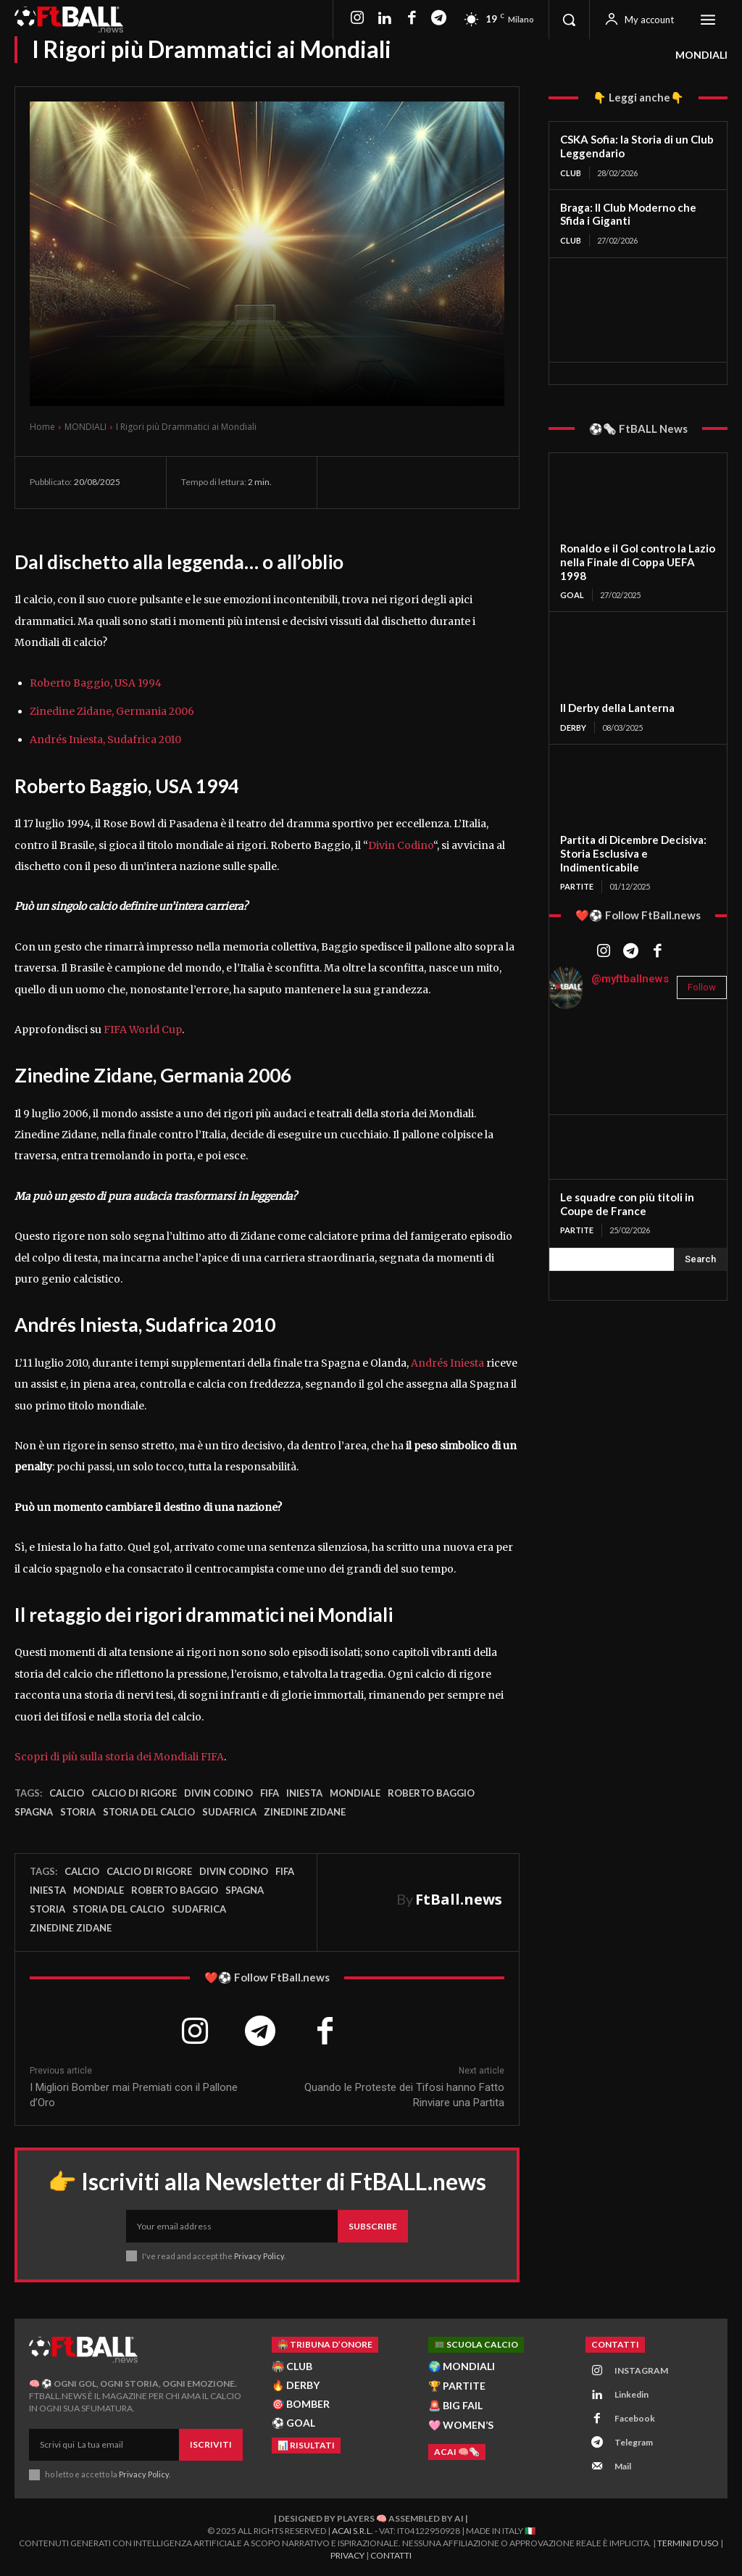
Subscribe (373, 2226)
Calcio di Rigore (134, 1793)
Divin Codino (400, 845)
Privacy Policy (259, 2256)
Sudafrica (229, 1812)
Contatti (391, 2554)
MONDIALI (701, 55)
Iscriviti (211, 2444)
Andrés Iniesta (447, 1363)
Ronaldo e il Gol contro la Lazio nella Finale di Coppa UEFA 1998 (637, 562)
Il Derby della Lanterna (617, 707)
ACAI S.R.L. (352, 2530)
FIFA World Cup (143, 1029)
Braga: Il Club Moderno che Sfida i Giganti (628, 214)
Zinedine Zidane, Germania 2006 (112, 711)
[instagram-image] (579, 1050)
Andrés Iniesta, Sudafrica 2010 (105, 739)
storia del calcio (149, 1812)
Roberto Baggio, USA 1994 (96, 682)
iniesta (304, 1793)
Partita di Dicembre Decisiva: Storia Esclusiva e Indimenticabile (633, 853)
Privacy (347, 2554)
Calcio (66, 1793)
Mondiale (355, 1793)
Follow (702, 987)
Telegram (633, 2442)
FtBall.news (458, 1899)
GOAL (572, 595)
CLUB (570, 173)
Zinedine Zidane (305, 1812)
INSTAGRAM (641, 2370)
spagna (33, 1812)
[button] (568, 19)
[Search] (700, 1259)
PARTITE (576, 886)
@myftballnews (630, 978)
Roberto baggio (431, 1793)
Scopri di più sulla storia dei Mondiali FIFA (119, 1756)
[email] (232, 2226)
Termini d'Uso (688, 2542)
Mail (622, 2466)
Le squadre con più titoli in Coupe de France (627, 1203)
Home (42, 427)
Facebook (634, 2418)
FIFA (269, 1793)
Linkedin (631, 2394)
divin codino (218, 1793)
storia (78, 1812)
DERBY (573, 727)
